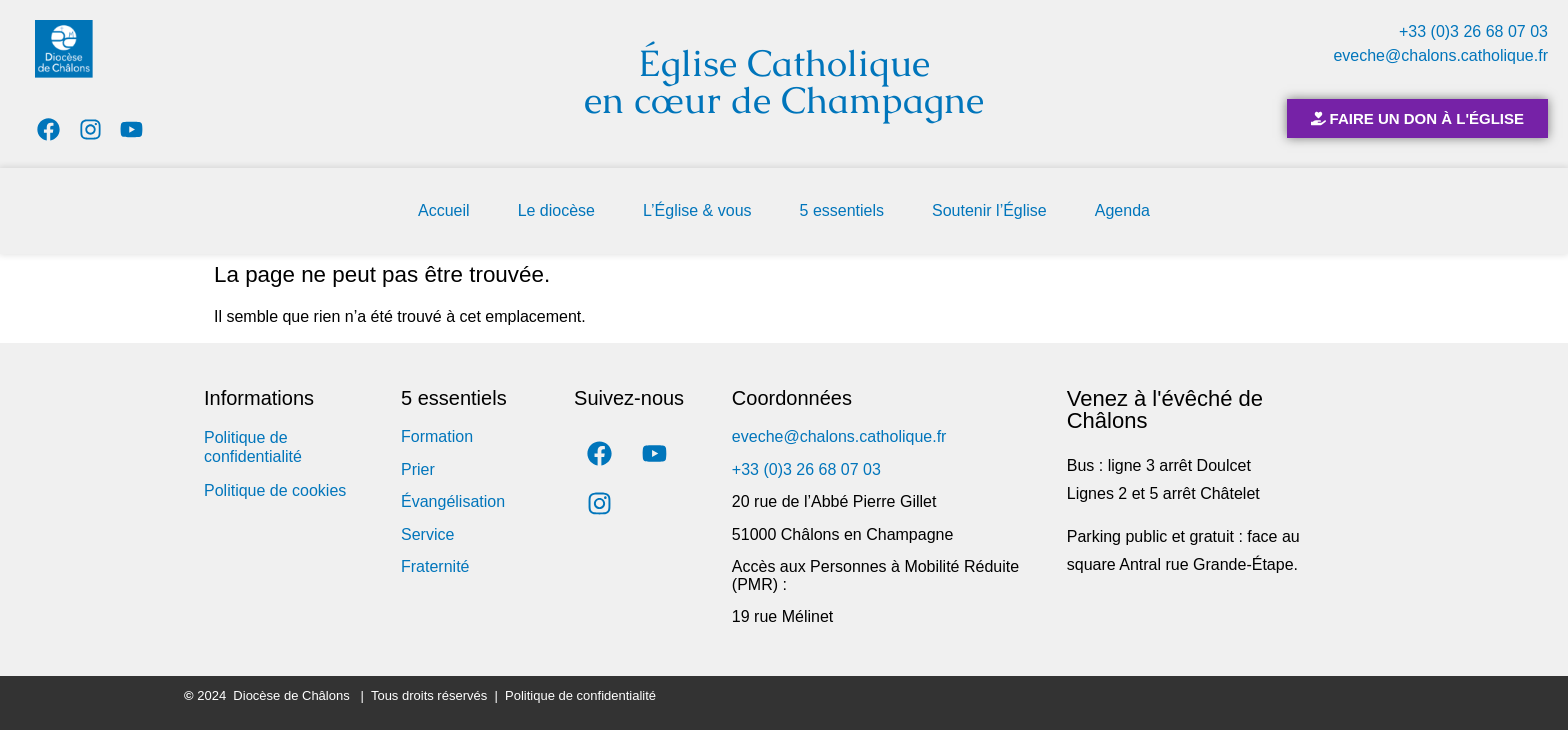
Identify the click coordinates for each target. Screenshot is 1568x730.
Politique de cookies (275, 490)
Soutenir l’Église (989, 210)
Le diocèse (556, 210)
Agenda (1122, 210)
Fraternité (435, 566)
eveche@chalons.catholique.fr (1440, 55)
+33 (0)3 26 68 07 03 (1473, 31)
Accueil (444, 210)
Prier (418, 469)
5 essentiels (842, 210)
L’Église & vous (697, 210)
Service (427, 534)
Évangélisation (453, 501)
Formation (437, 436)
